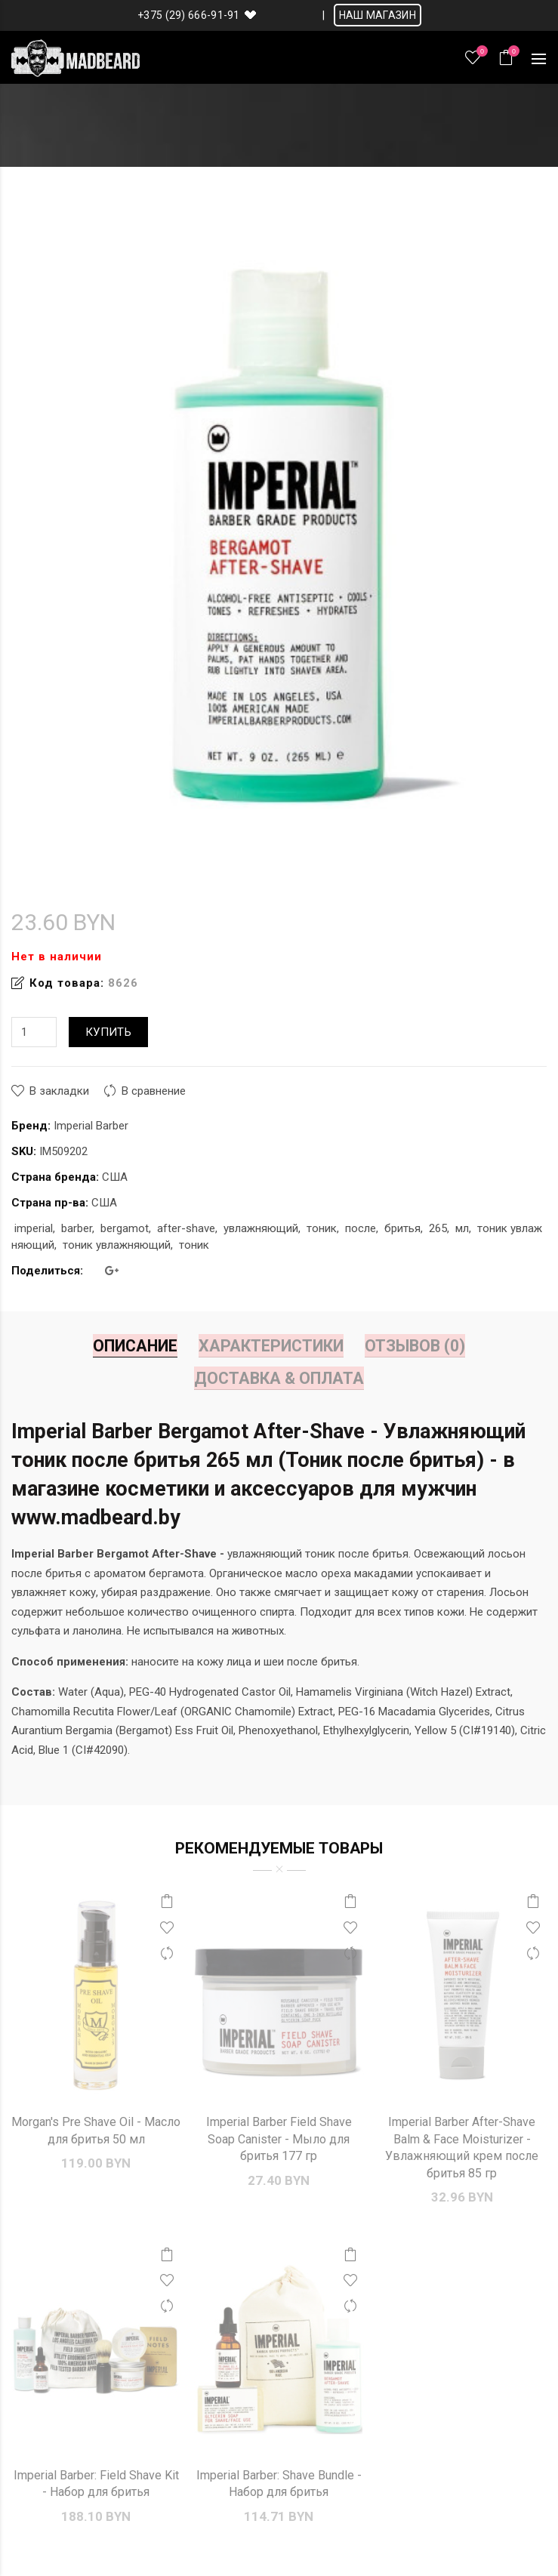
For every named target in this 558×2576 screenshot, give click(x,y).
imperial (33, 1228)
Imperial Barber (91, 1125)
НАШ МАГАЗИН (377, 15)
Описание (135, 1345)
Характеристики (271, 1345)
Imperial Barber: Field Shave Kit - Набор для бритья (96, 2483)
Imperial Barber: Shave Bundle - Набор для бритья (279, 2483)
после (360, 1228)
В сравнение (154, 1091)
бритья (402, 1228)
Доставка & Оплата (279, 1378)
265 (438, 1228)
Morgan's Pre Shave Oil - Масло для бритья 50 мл (95, 2130)
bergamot (124, 1228)
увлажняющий (261, 1228)
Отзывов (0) (415, 1345)
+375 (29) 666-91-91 (188, 15)
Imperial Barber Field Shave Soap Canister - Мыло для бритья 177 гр (279, 2139)
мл (462, 1228)
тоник (322, 1228)
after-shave (186, 1228)
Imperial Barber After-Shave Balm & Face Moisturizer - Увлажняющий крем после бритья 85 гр (461, 2147)
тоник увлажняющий (117, 1245)
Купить (108, 1032)
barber (76, 1228)
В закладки (59, 1091)
